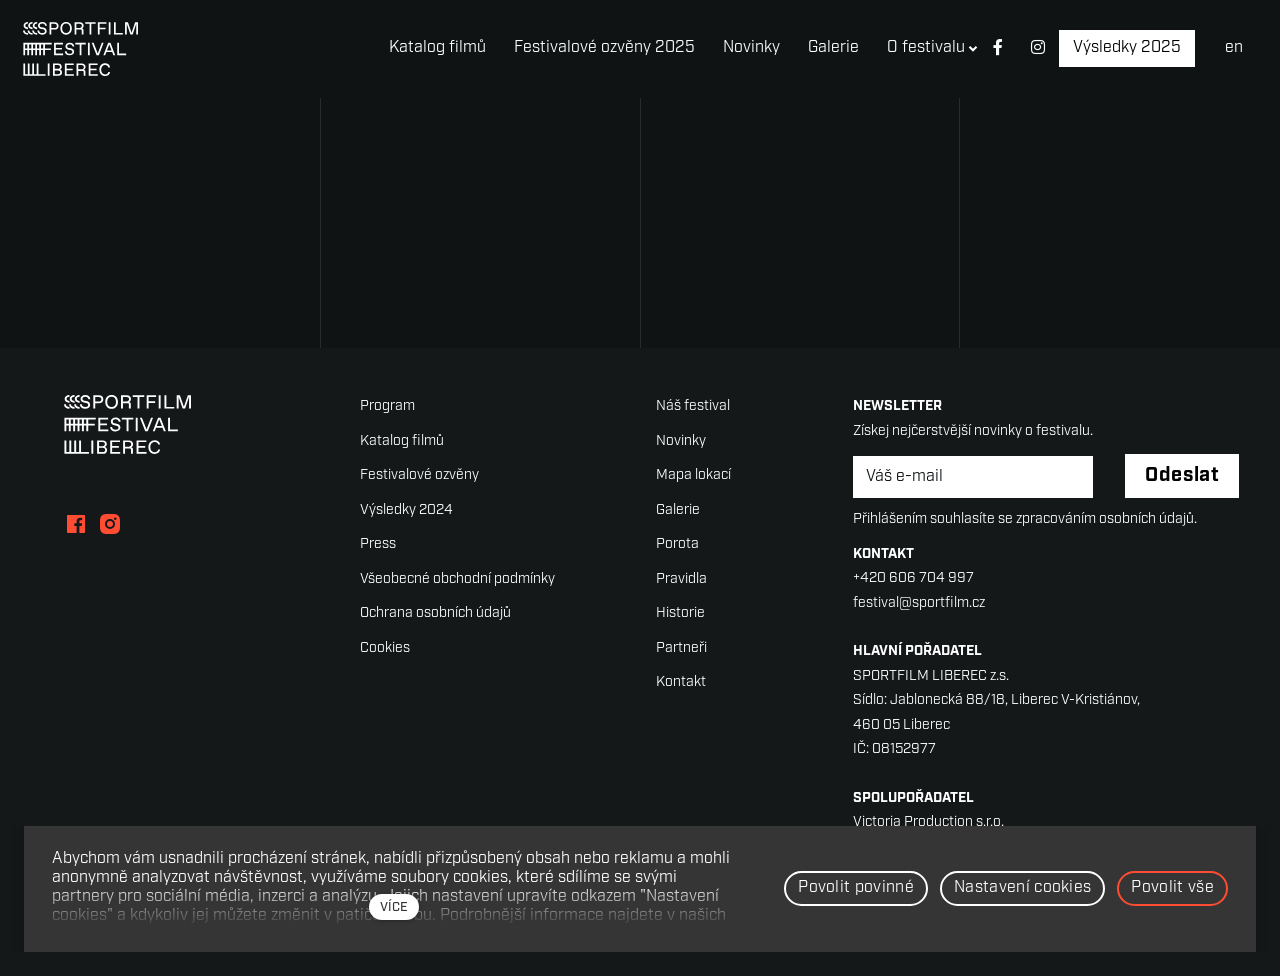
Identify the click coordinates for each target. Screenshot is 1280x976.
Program (387, 406)
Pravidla (681, 579)
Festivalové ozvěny (419, 475)
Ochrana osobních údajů (435, 613)
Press (378, 544)
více (394, 907)
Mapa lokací (693, 475)
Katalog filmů (402, 441)
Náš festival (693, 406)
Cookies (385, 648)
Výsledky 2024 (406, 510)
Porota (677, 544)
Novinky (681, 441)
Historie (680, 613)
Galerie (678, 510)
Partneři (681, 648)
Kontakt (681, 682)
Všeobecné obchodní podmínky (457, 579)
